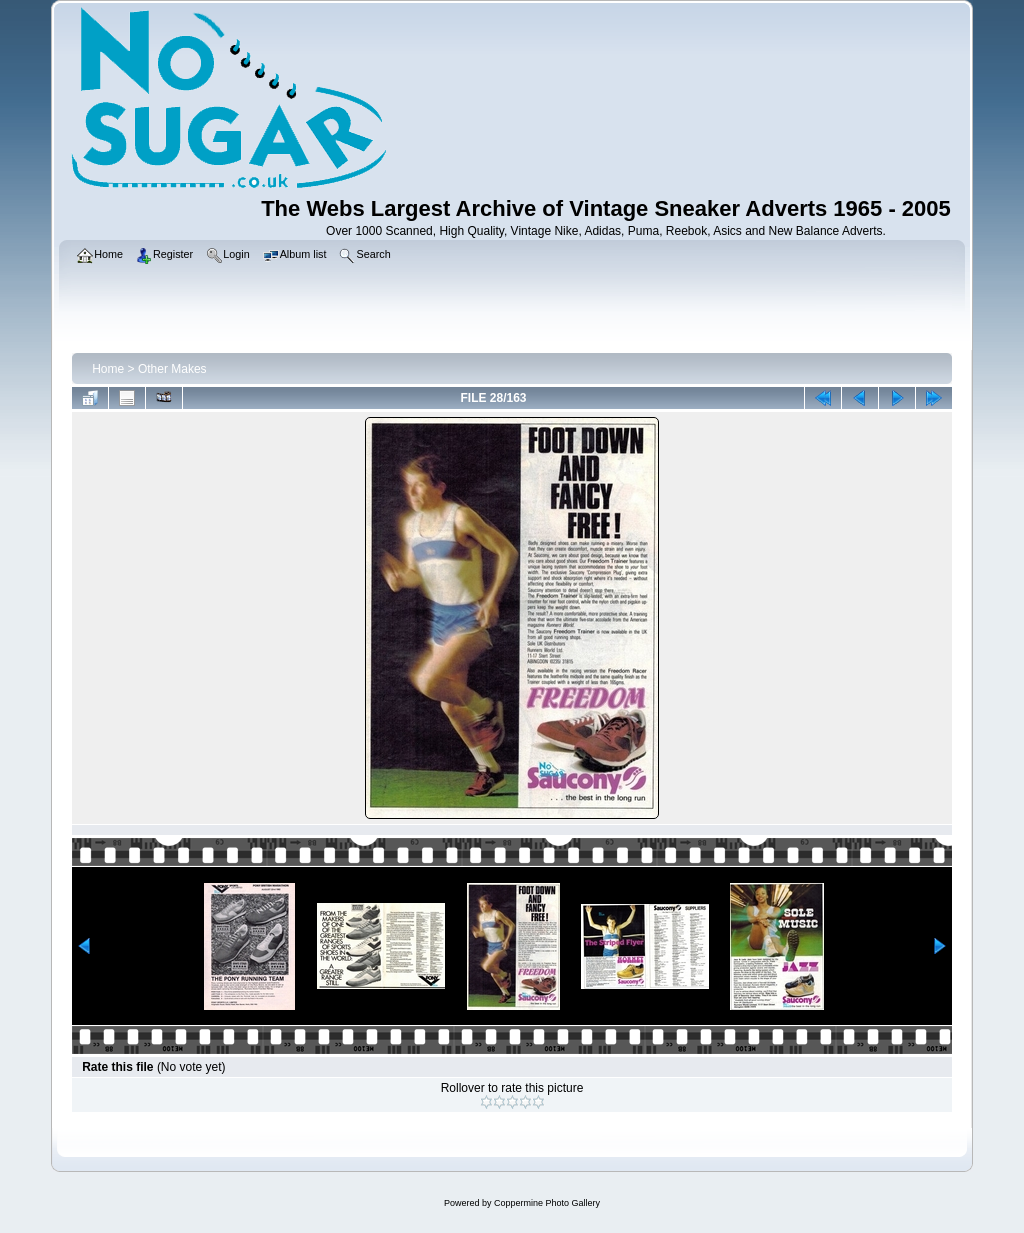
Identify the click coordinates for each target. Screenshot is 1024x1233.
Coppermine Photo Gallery (547, 1203)
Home (108, 369)
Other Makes (172, 369)
